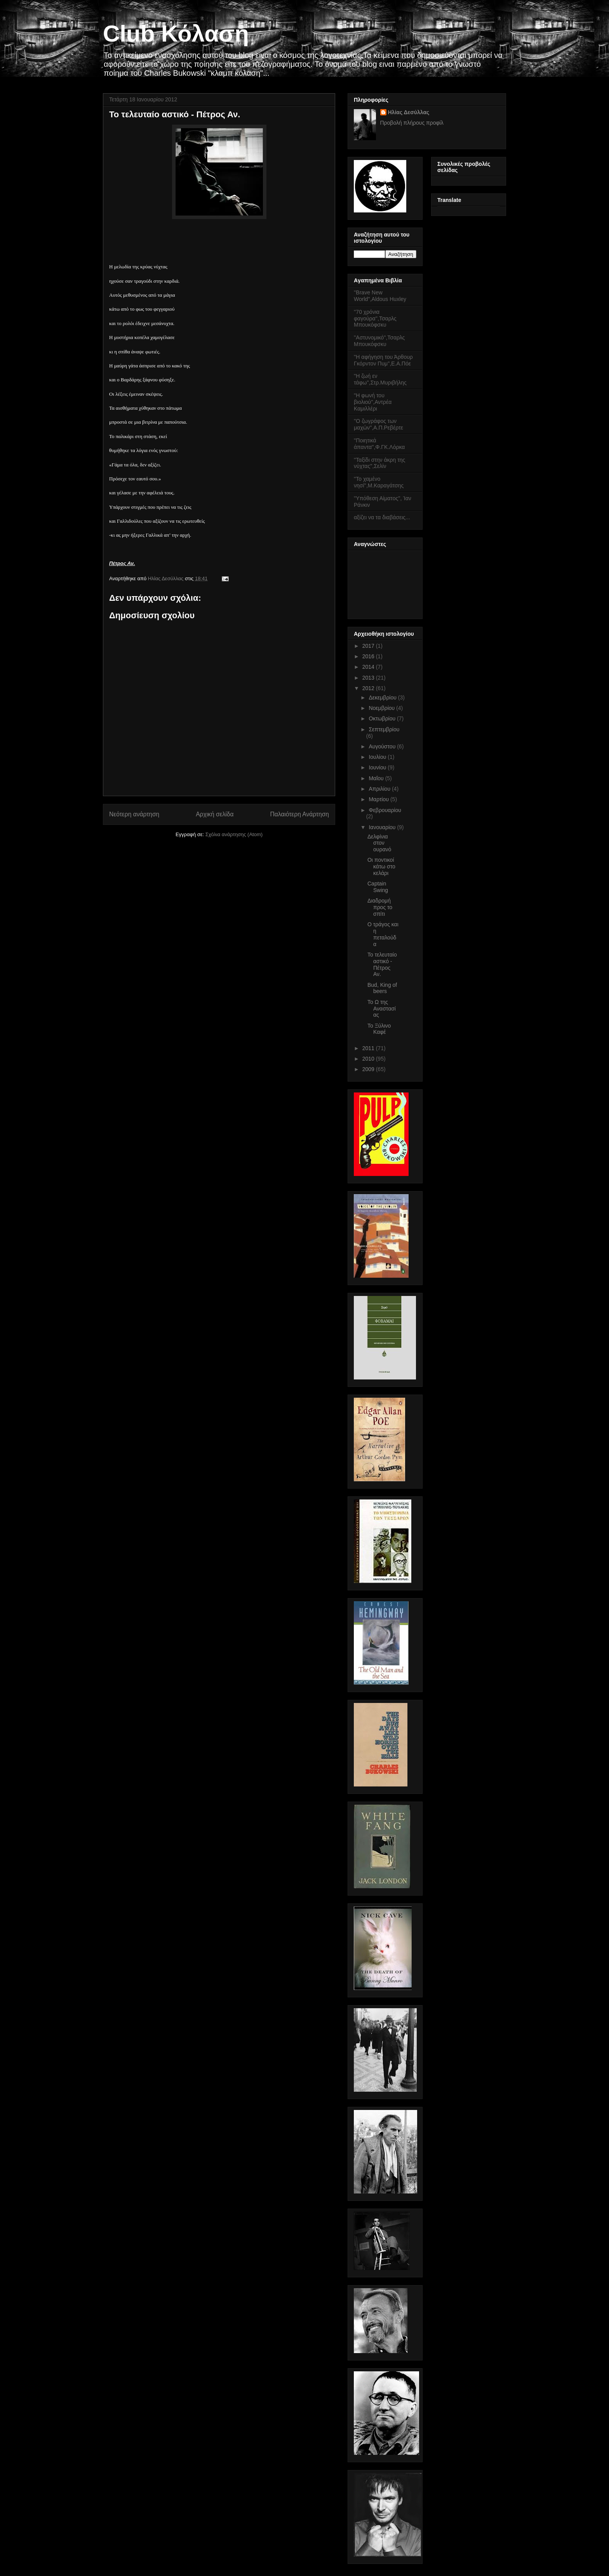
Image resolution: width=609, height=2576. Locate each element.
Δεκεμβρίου (383, 697)
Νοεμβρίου (382, 708)
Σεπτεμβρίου (384, 729)
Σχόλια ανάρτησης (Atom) (234, 834)
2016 (369, 656)
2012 (369, 688)
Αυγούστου (383, 746)
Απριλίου (380, 789)
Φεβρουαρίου (385, 810)
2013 (369, 678)
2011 (369, 1048)
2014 (369, 667)
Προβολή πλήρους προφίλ (412, 123)
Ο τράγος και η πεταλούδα (382, 934)
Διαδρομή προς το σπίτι (379, 907)
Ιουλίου (378, 757)
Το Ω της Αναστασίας (381, 1008)
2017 (369, 646)
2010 (369, 1059)
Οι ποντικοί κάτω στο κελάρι (381, 866)
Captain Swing (377, 886)
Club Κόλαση (176, 34)
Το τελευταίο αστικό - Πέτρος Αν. (382, 964)
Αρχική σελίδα (214, 814)
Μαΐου (377, 778)
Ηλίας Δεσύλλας (166, 578)
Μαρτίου (379, 799)
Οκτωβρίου (383, 718)
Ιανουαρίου (383, 827)
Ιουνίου (378, 767)
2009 (369, 1069)
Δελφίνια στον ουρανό (379, 843)
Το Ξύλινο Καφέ (379, 1029)
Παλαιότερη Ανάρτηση (299, 814)
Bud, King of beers (382, 988)
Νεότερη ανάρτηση (134, 814)
